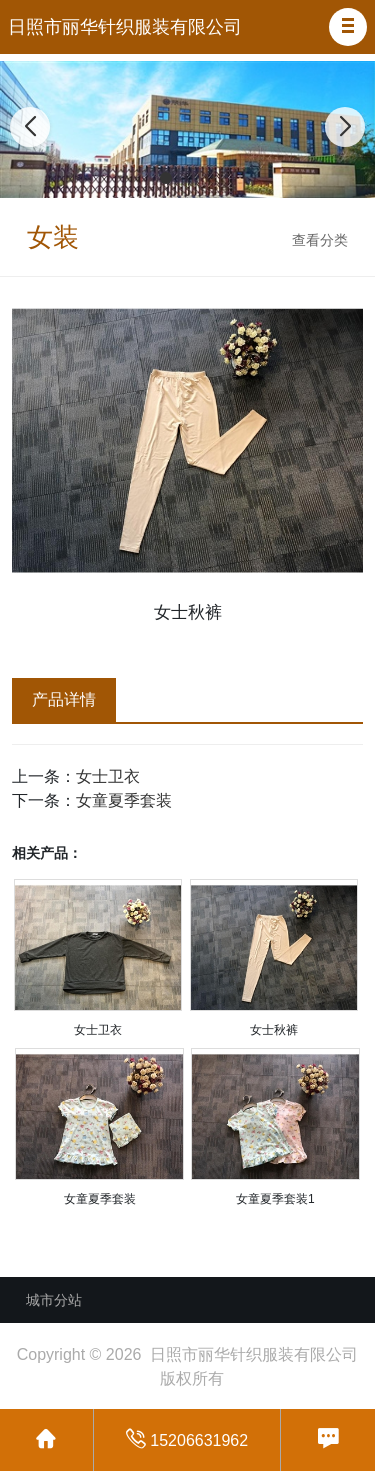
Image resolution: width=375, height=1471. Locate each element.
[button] (348, 27)
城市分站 (54, 1300)
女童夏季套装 (124, 800)
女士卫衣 (108, 776)
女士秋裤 (274, 1030)
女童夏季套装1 (275, 1199)
